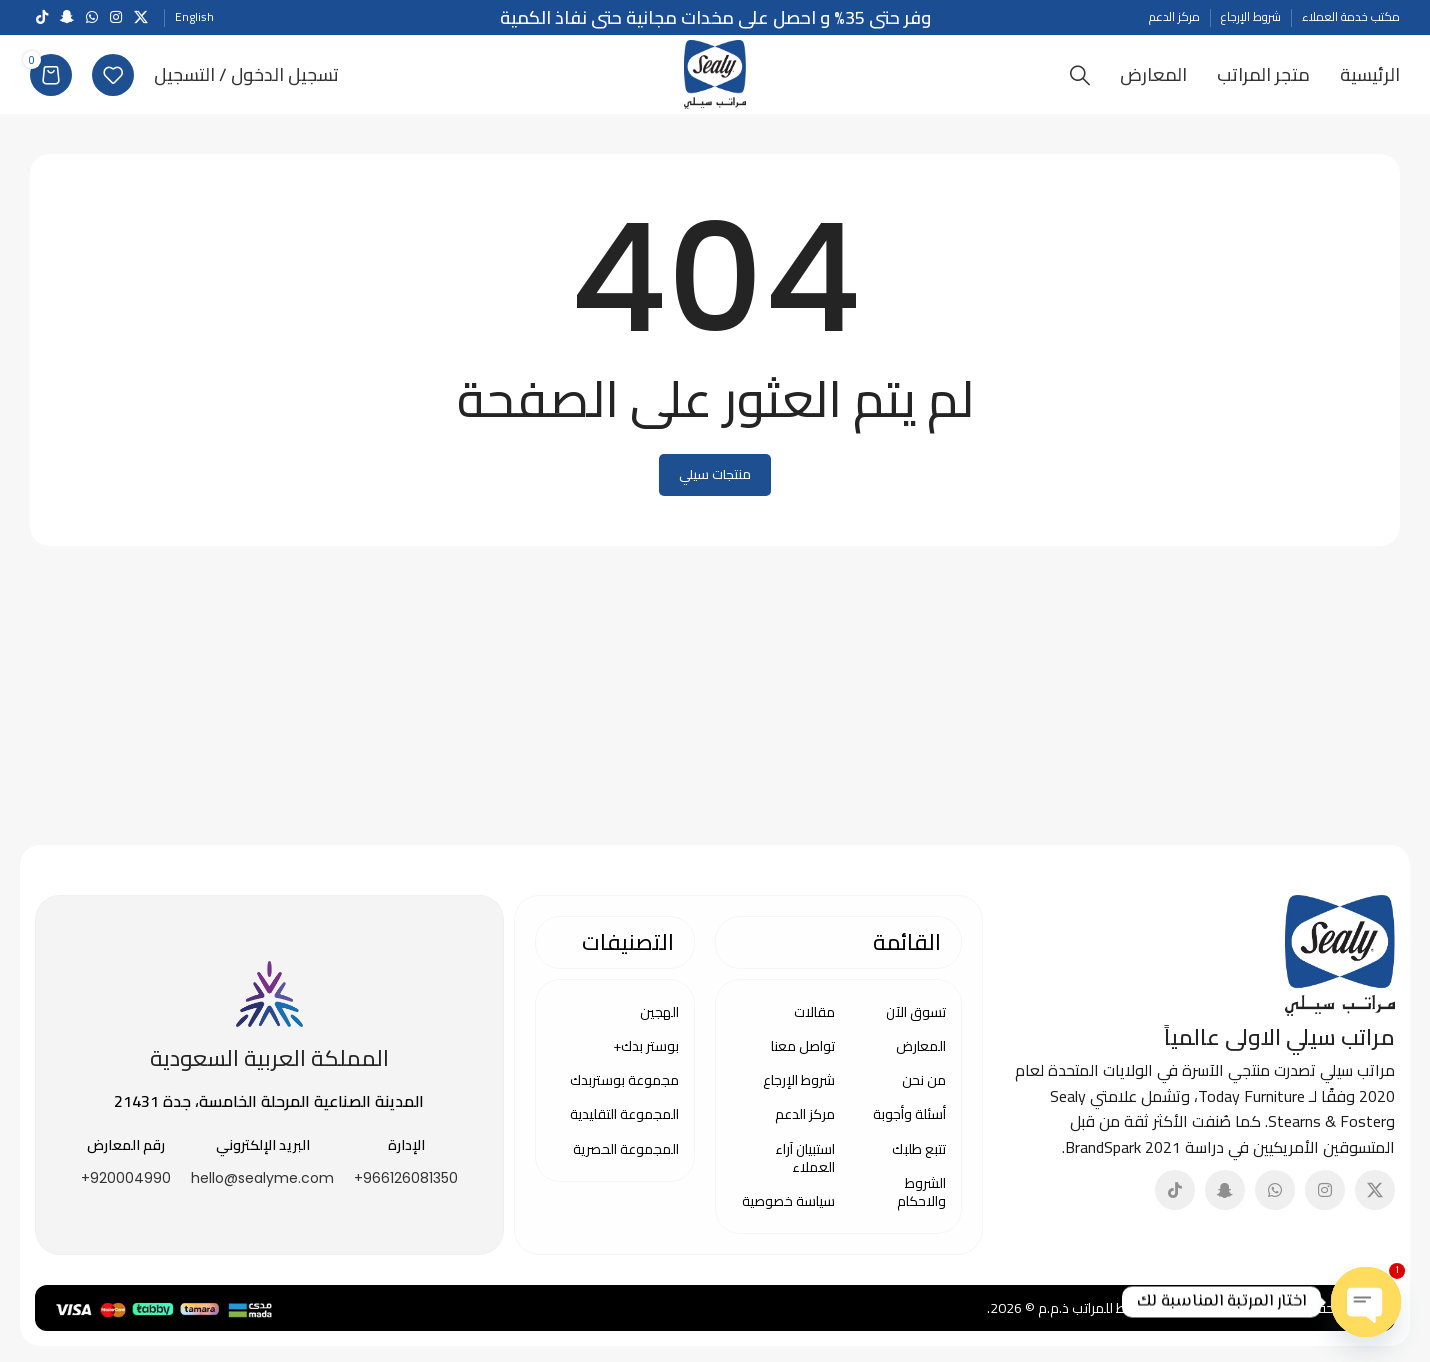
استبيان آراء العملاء (805, 1169)
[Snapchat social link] (67, 17)
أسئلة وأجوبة (909, 1125)
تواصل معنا (803, 1057)
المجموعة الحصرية (626, 1160)
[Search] (1080, 80)
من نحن (924, 1091)
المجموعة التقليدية (624, 1125)
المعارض (921, 1057)
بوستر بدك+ (646, 1057)
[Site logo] (715, 78)
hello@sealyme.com (262, 1189)
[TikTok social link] (42, 17)
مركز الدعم (805, 1125)
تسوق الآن (916, 1023)
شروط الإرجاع (799, 1091)
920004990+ (126, 1189)
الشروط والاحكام (921, 1203)
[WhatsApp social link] (92, 17)
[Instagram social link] (116, 17)
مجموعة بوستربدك (624, 1091)
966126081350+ (406, 1189)
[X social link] (141, 17)
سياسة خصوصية (788, 1212)
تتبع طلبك (919, 1160)
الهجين (659, 1023)
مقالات (814, 1023)
